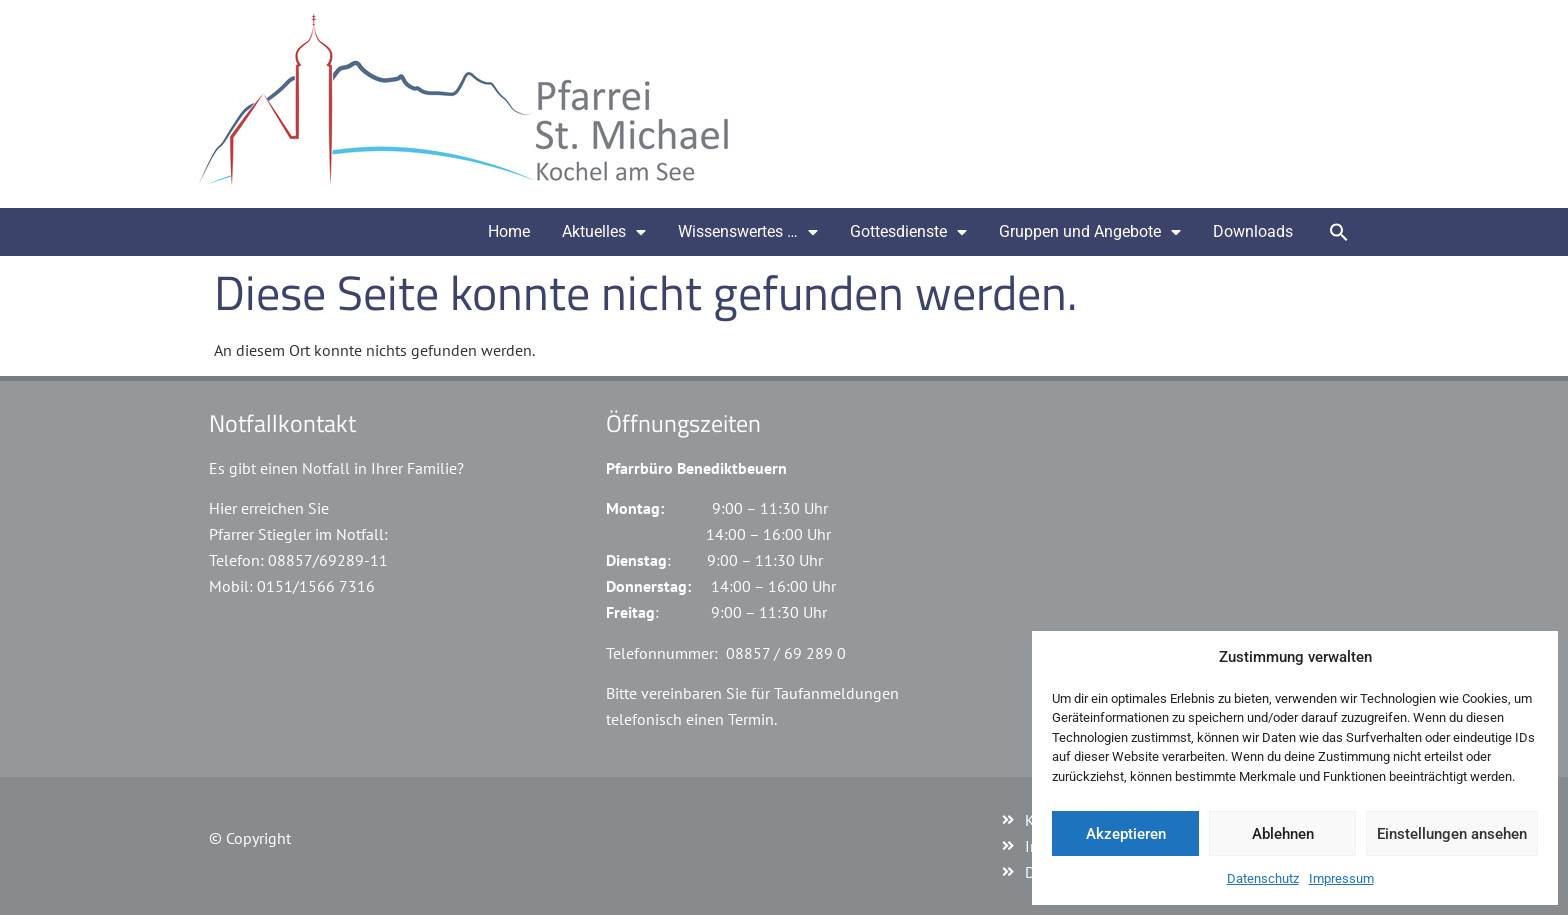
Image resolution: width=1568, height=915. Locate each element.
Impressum (1341, 878)
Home (509, 231)
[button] (1339, 232)
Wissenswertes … (748, 232)
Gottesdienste (908, 232)
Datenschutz (1263, 878)
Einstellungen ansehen (1452, 834)
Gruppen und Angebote (1090, 232)
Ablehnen (1283, 834)
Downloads (1253, 231)
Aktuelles (604, 232)
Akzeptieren (1126, 834)
